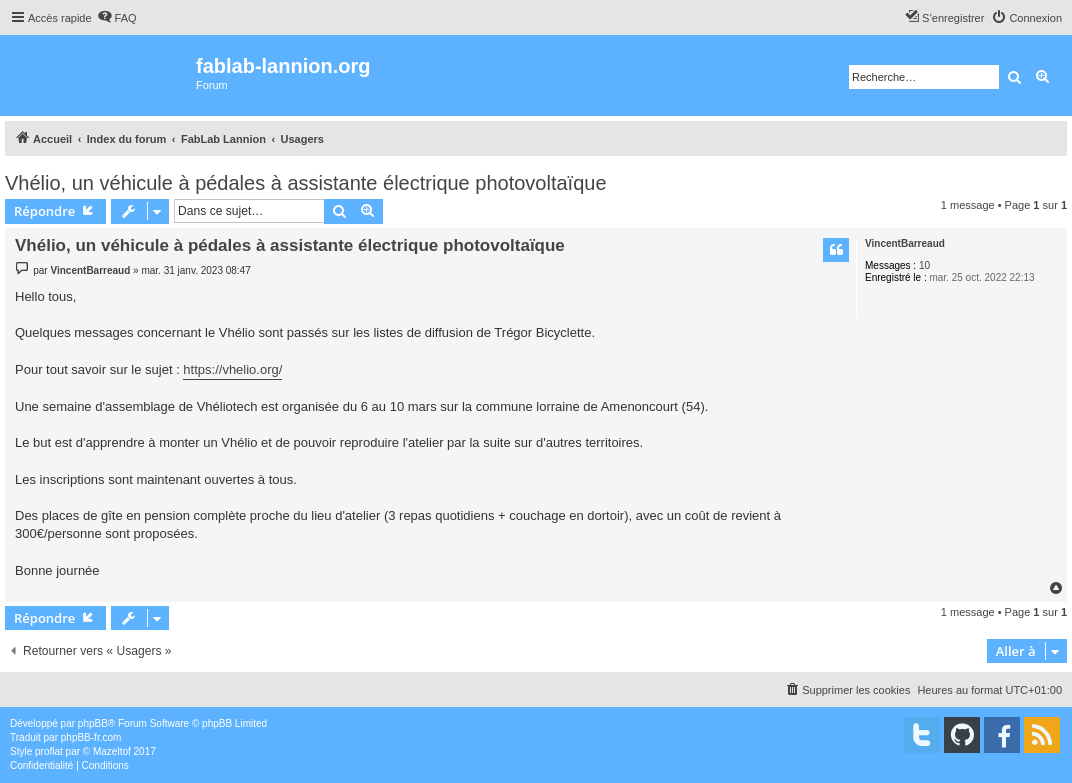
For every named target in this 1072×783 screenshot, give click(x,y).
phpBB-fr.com (91, 737)
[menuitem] (117, 18)
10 (924, 265)
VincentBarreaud (905, 243)
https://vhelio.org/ (232, 369)
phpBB (93, 723)
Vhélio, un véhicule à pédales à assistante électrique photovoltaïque (306, 183)
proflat (49, 751)
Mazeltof (112, 751)
